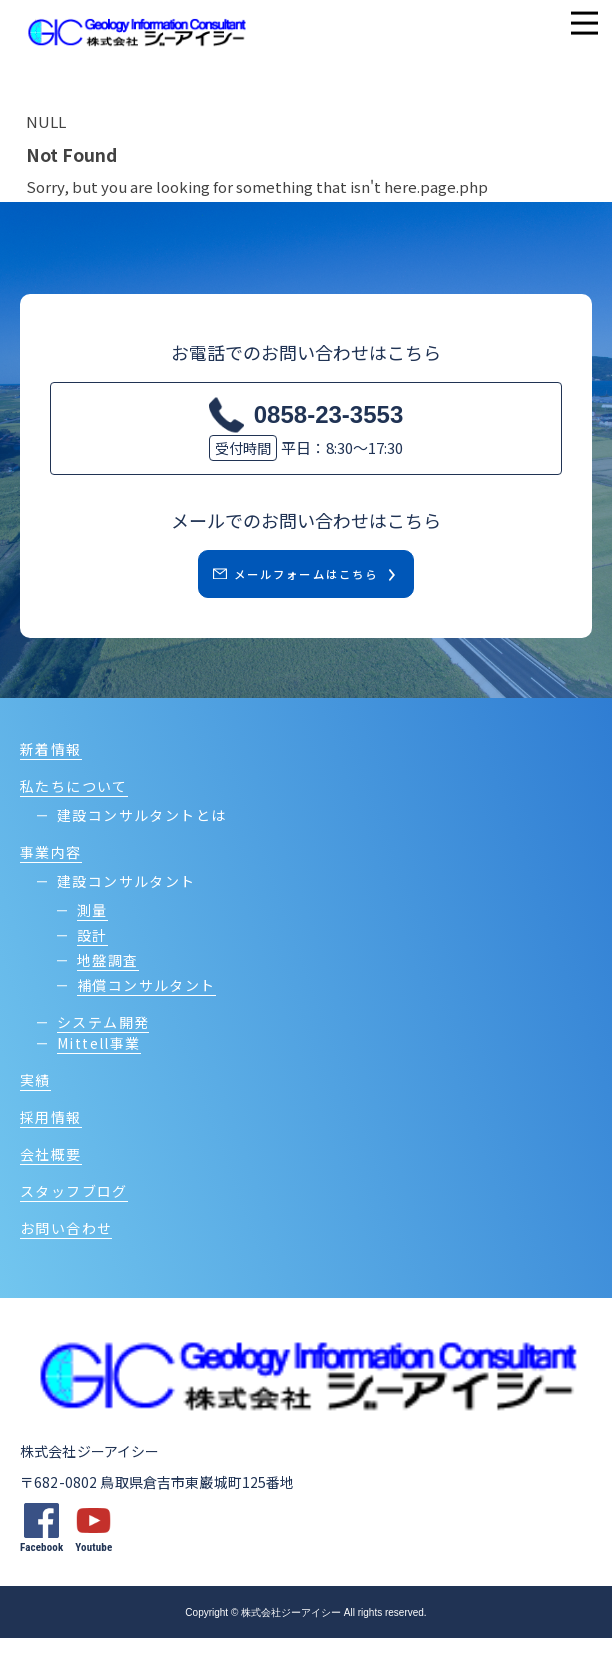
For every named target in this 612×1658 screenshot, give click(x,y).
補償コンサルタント (146, 1005)
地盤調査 (108, 980)
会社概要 (51, 1174)
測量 (92, 930)
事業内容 (51, 872)
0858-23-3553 (328, 414)
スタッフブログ (74, 1211)
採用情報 (51, 1137)
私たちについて (74, 806)
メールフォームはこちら (291, 584)
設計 (92, 955)
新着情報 (51, 769)
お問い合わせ (66, 1248)
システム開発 (103, 1042)
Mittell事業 (99, 1063)
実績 (35, 1100)
